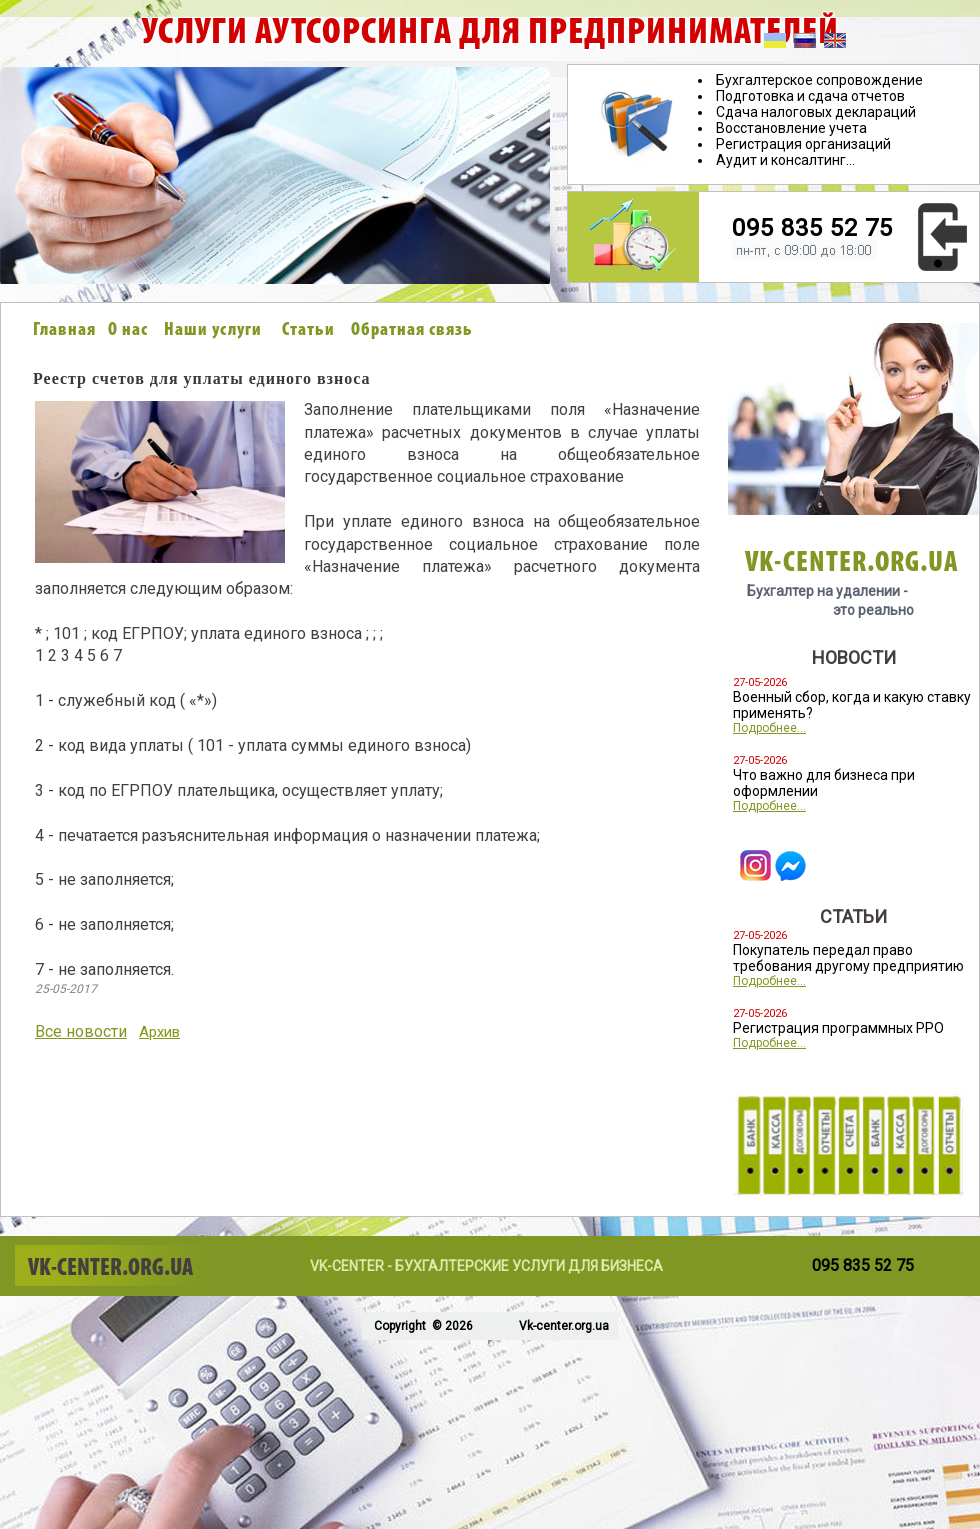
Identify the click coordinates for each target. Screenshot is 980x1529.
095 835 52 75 (812, 228)
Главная (64, 330)
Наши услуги (213, 330)
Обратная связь (412, 330)
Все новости (81, 1031)
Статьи (308, 330)
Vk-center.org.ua (564, 1326)
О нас (128, 330)
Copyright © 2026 (422, 1326)
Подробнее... (769, 728)
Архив (159, 1032)
